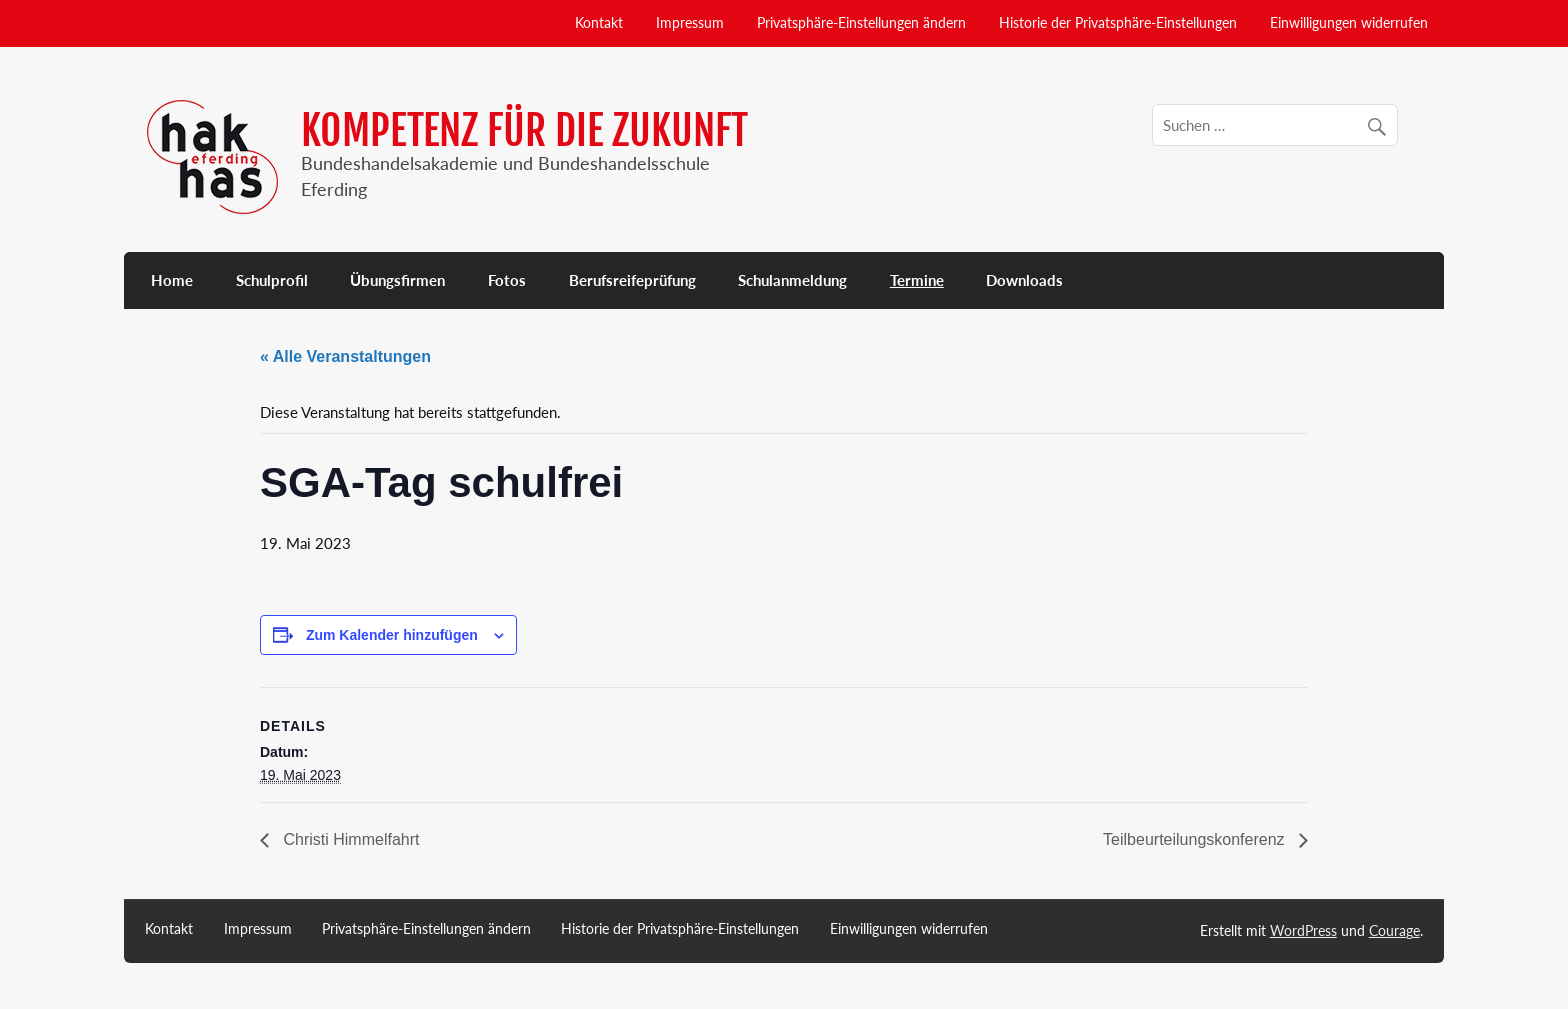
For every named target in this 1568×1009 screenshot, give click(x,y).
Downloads (1024, 280)
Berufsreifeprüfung (632, 280)
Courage (1394, 930)
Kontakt (599, 22)
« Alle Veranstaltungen (345, 356)
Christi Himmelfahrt (349, 839)
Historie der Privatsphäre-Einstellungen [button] (1118, 22)
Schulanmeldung (792, 280)
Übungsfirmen (397, 280)
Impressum (690, 22)
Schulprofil (272, 280)
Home (172, 280)
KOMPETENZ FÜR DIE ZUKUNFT (524, 130)
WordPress (1303, 930)
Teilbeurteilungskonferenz (1196, 839)
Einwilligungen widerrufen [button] (1349, 22)
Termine (917, 280)
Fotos (507, 280)
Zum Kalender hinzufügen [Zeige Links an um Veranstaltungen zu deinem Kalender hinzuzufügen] (392, 635)
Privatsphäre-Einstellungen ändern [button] (861, 22)
